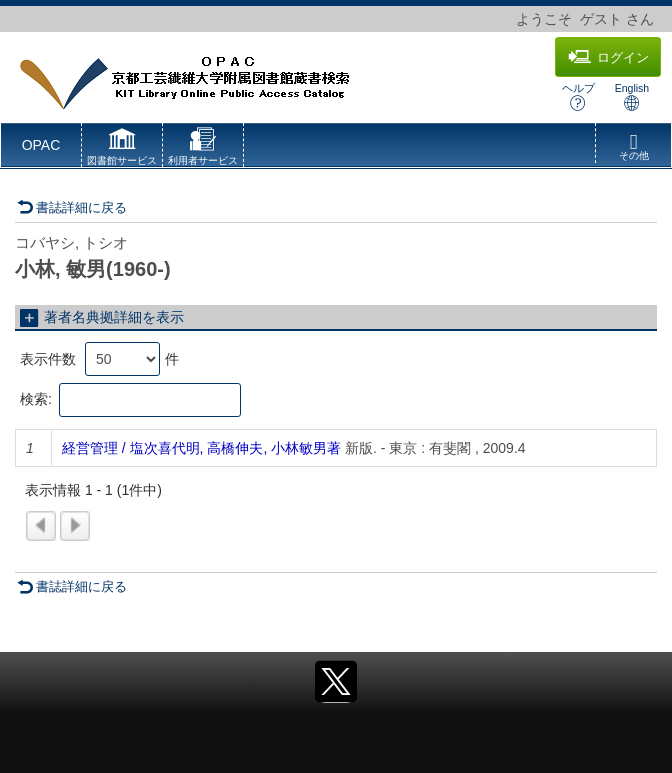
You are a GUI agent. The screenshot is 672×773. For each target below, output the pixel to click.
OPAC (41, 145)
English (632, 96)
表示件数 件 (99, 359)
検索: (130, 400)
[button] (122, 149)
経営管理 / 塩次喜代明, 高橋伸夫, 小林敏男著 (201, 448)
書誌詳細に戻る (72, 207)
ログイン (608, 57)
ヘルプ (578, 96)
